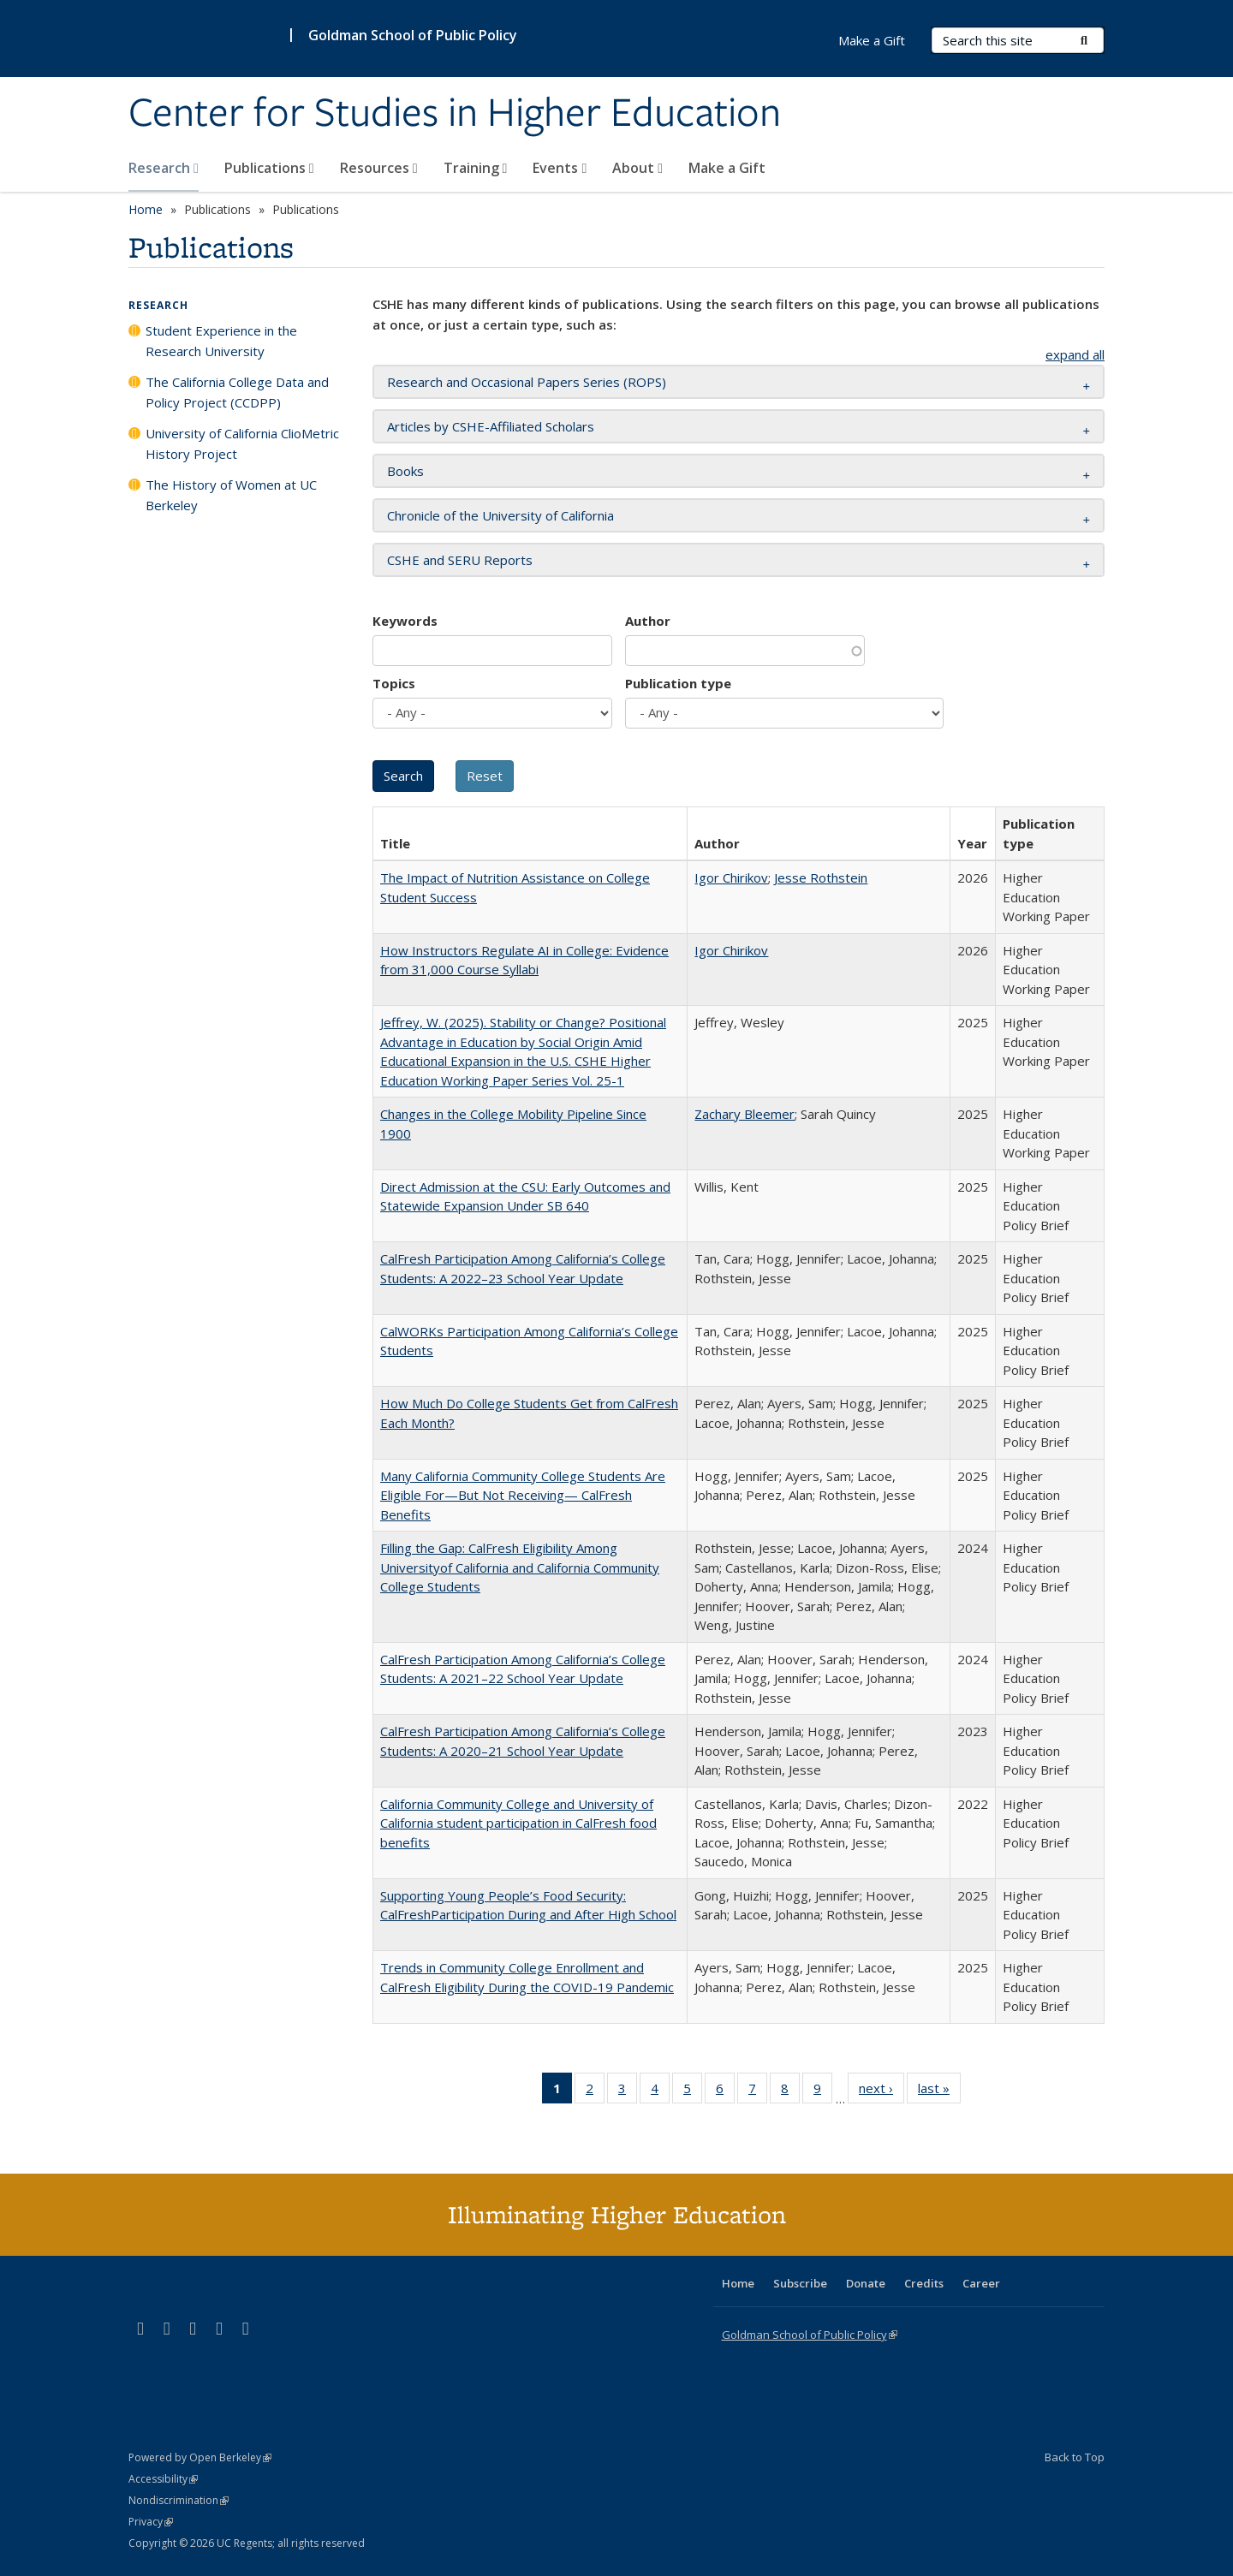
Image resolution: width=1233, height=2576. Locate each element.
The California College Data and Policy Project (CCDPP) (237, 392)
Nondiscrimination (178, 2500)
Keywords (405, 620)
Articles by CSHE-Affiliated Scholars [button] (490, 426)
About (637, 167)
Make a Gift (726, 167)
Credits (924, 2283)
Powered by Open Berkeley (199, 2457)
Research (163, 167)
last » (939, 2091)
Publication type (678, 683)
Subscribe (800, 2283)
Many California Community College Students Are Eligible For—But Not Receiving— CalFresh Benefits (522, 1495)
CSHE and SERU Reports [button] (460, 559)
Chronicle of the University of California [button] (500, 515)
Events (560, 167)
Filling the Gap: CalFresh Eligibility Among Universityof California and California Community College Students (519, 1567)
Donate (865, 2283)
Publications (269, 167)
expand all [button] (1075, 354)
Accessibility (163, 2479)
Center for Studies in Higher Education (454, 114)
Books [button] (405, 470)
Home (145, 209)
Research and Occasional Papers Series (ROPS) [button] (526, 381)
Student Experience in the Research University (221, 341)
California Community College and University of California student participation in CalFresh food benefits (518, 1823)
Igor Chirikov (731, 877)
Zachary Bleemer (744, 1113)
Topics (393, 683)
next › (881, 2091)
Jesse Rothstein (820, 877)
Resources (379, 167)
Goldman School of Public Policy (412, 35)
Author (647, 620)
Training (476, 167)
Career (981, 2283)
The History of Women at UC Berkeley (231, 495)
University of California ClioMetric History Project (242, 443)
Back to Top (1075, 2457)
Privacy (150, 2521)
